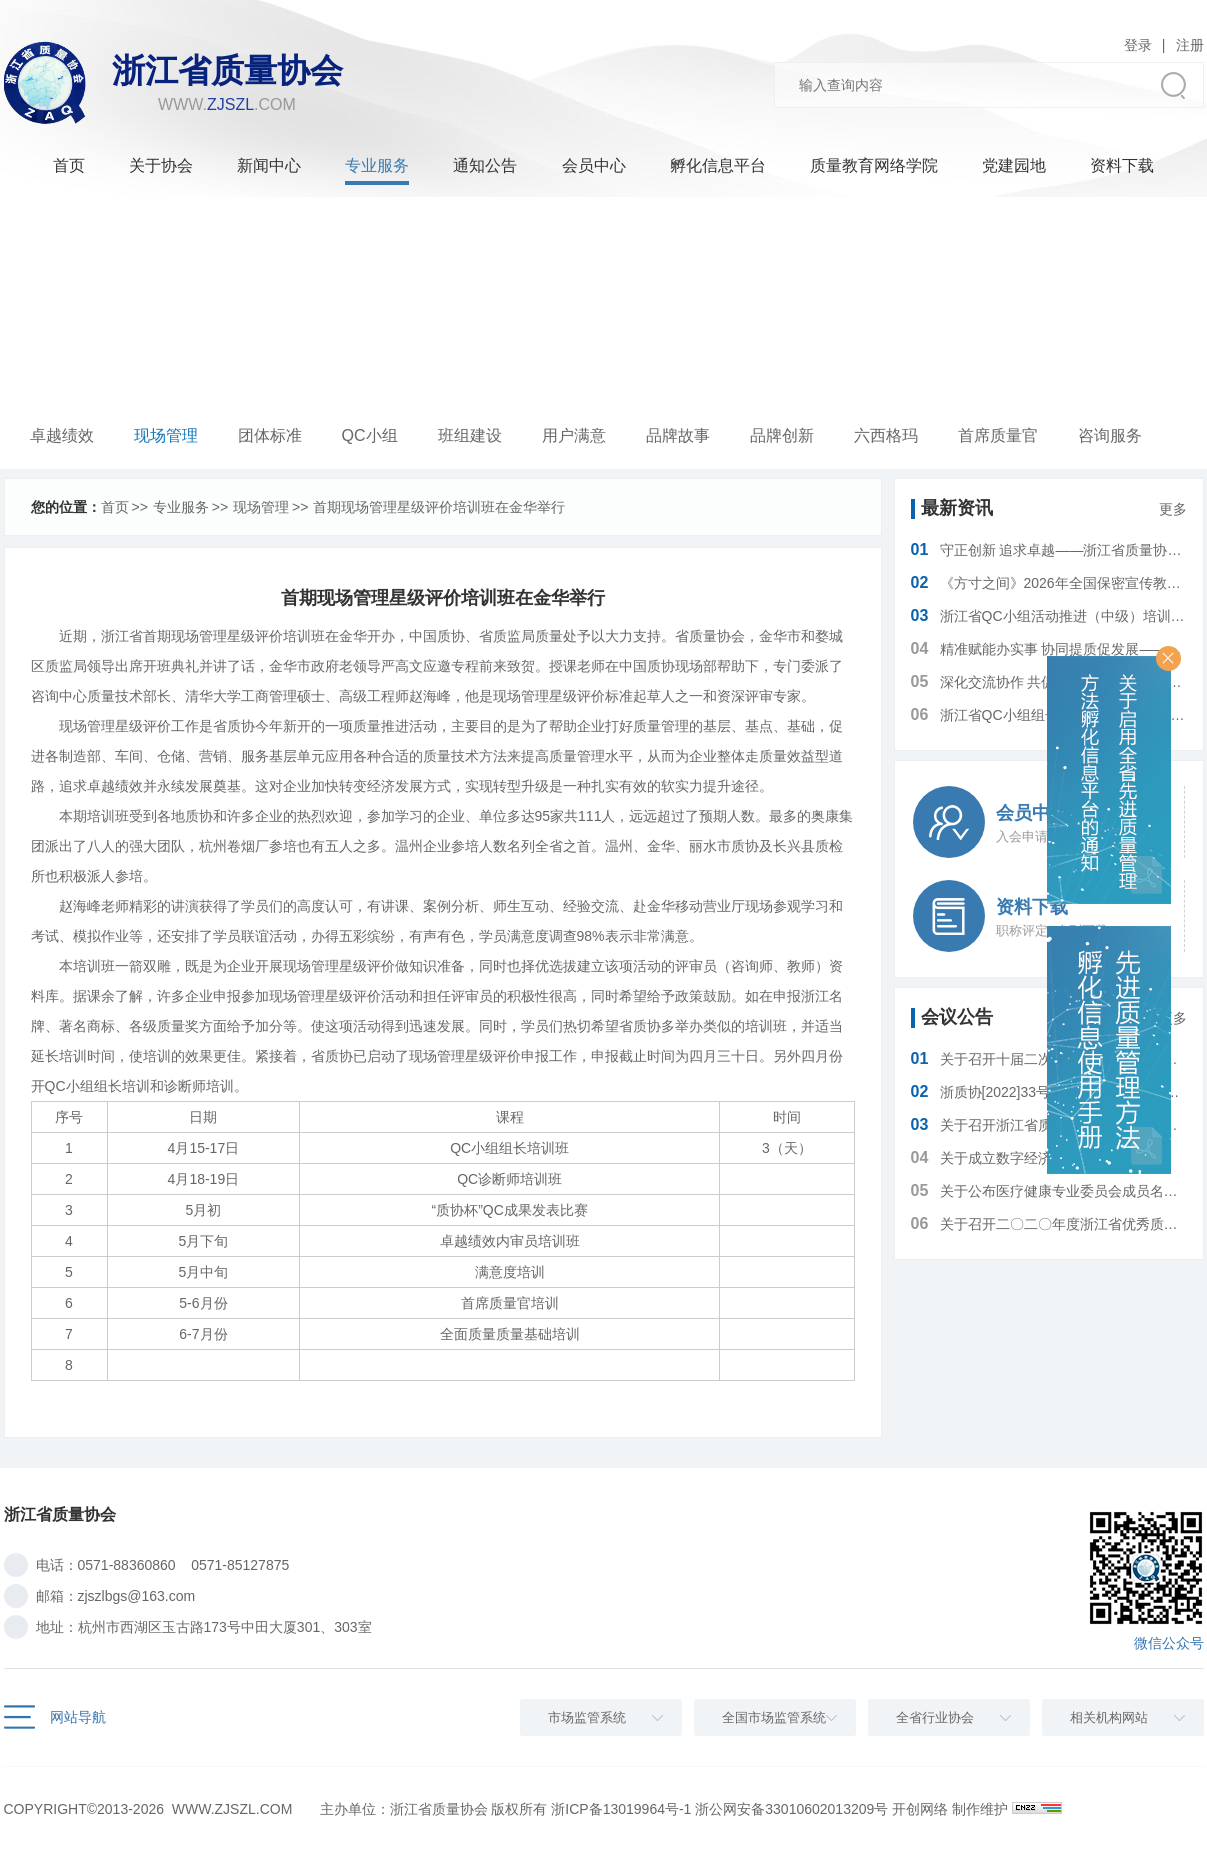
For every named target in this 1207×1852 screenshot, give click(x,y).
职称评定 (1022, 930)
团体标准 (270, 435)
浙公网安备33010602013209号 (791, 1809)
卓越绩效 (62, 435)
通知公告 (485, 165)
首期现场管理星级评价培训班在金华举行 (439, 507)
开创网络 (920, 1809)
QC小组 (370, 435)
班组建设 (470, 435)
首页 (69, 165)
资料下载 (1122, 165)
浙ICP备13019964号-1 (621, 1809)
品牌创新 (782, 435)
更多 (1173, 509)
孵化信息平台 (718, 165)
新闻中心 (269, 165)
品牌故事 (678, 435)
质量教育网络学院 (874, 165)
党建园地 (1014, 165)
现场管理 (166, 435)
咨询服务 (1110, 435)
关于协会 (161, 165)
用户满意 (574, 435)
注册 (1190, 45)
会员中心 (594, 165)
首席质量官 (998, 435)
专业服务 (377, 165)
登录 (1138, 45)
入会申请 (1022, 836)
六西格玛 (886, 435)
